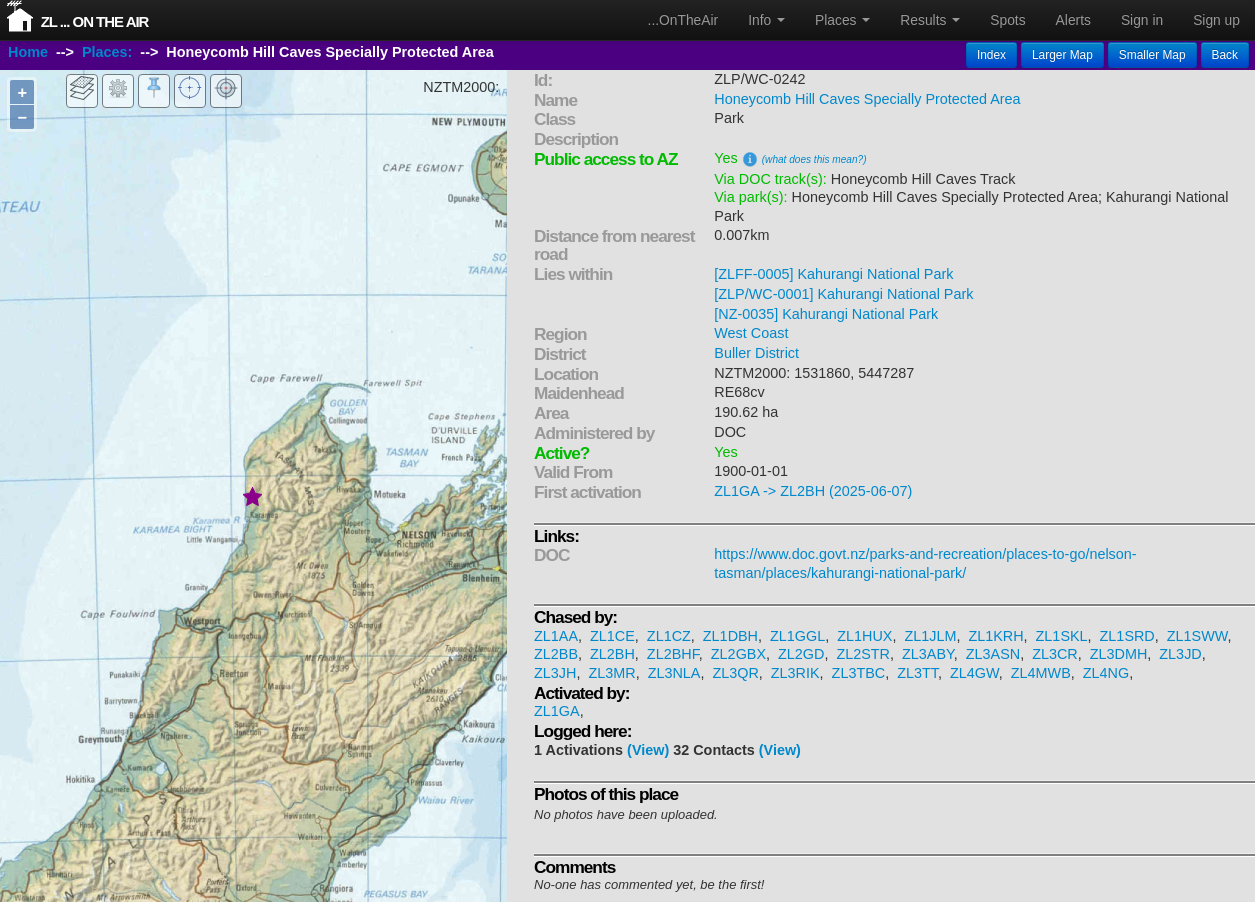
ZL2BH (612, 654)
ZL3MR (611, 673)
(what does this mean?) (814, 159)
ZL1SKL (1062, 636)
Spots (1007, 20)
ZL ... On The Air (95, 21)
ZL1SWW (1197, 636)
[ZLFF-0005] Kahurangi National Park (833, 274)
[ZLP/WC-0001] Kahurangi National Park (843, 294)
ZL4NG (1106, 673)
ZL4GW (974, 673)
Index (991, 55)
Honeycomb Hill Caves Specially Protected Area (867, 99)
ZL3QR (735, 673)
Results (930, 20)
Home (28, 53)
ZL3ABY (928, 654)
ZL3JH (555, 673)
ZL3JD (1180, 654)
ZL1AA (556, 636)
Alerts (1073, 20)
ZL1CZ (669, 636)
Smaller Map (1152, 55)
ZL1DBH (730, 636)
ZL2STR (863, 654)
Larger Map (1062, 55)
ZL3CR (1055, 654)
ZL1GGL (797, 636)
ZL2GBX (738, 654)
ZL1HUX (864, 636)
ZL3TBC (859, 673)
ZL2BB (556, 654)
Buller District (756, 353)
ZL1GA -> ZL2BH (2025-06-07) (813, 491)
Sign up (1216, 20)
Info (766, 20)
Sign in (1142, 20)
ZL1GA (557, 711)
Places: (107, 53)
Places (842, 20)
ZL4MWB (1041, 673)
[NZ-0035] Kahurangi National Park (826, 314)
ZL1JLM (930, 636)
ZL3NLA (674, 673)
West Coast (751, 333)
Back (1225, 55)
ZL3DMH (1119, 654)
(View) (648, 750)
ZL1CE (612, 636)
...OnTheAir (683, 20)
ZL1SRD (1127, 636)
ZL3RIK (795, 673)
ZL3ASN (993, 654)
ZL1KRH (995, 636)
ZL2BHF (673, 654)
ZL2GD (801, 654)
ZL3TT (917, 673)
